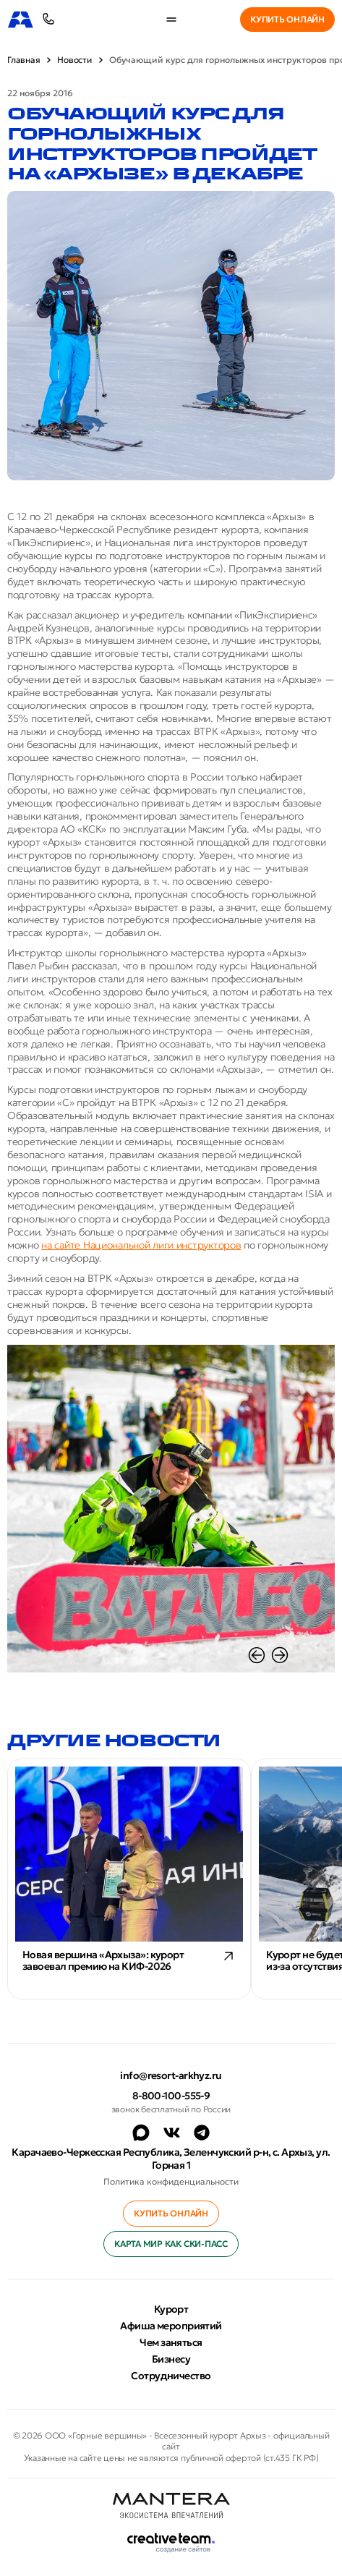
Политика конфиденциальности (171, 2181)
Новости (74, 59)
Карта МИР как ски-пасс (171, 2243)
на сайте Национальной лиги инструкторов (141, 1244)
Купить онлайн (287, 19)
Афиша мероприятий (170, 2325)
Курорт (171, 2309)
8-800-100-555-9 (171, 2095)
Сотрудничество (170, 2375)
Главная (23, 59)
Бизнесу (171, 2358)
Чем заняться (171, 2342)
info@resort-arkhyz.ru (170, 2075)
